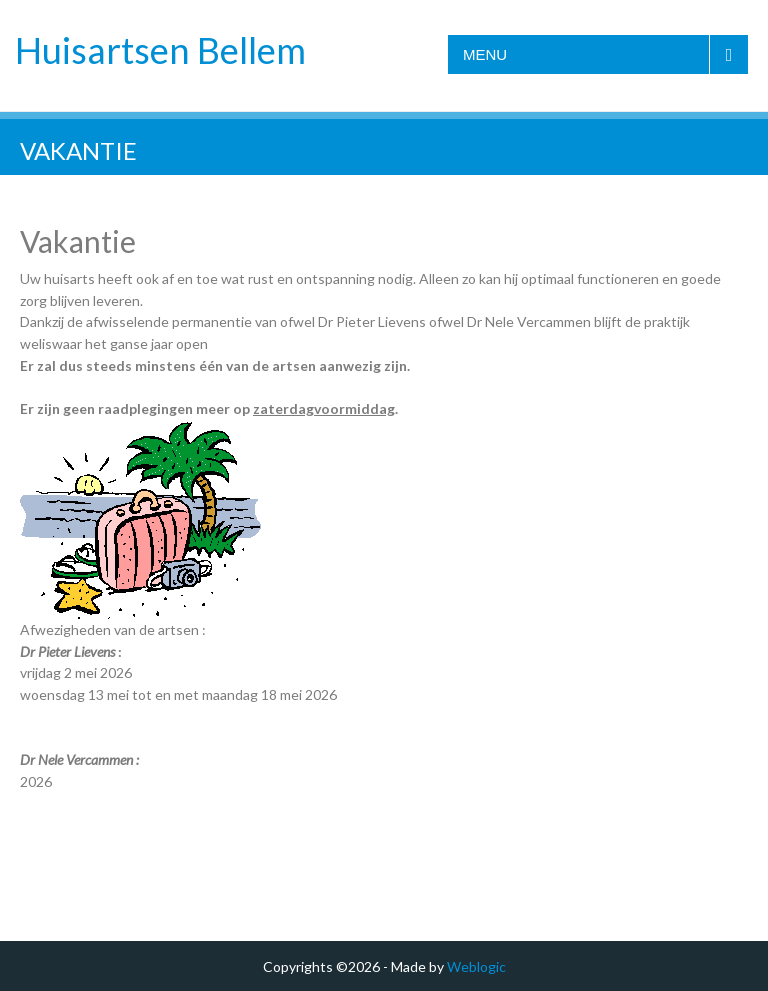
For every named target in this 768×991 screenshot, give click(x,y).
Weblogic (476, 966)
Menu (485, 54)
